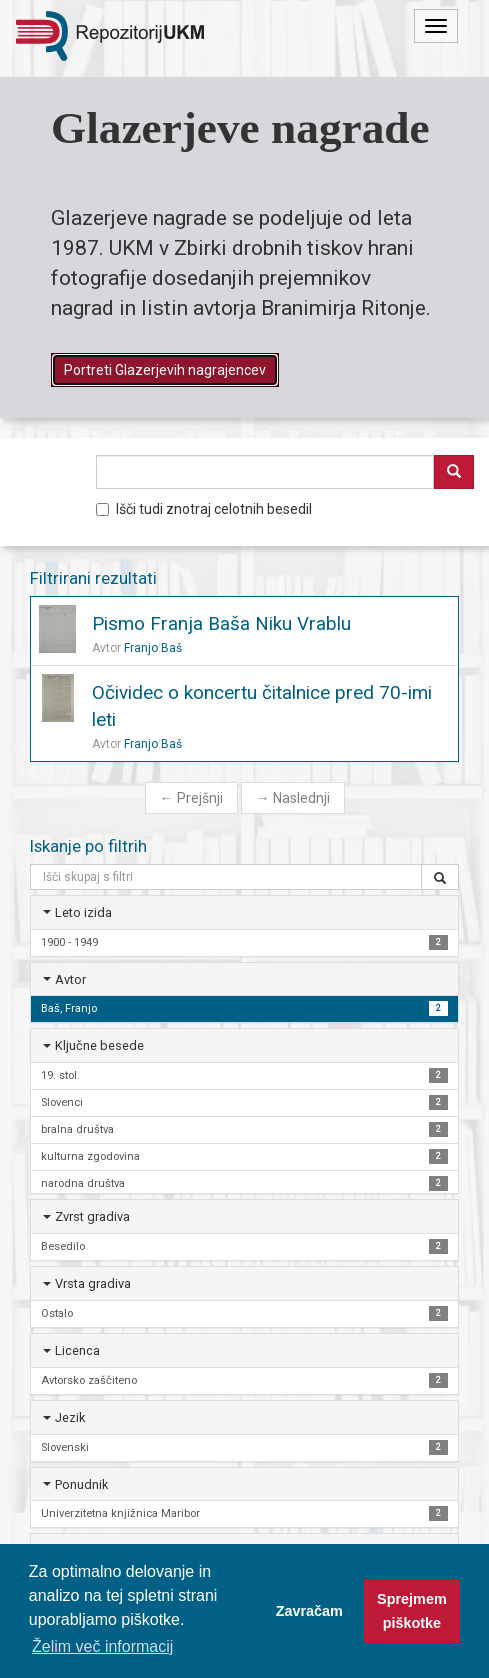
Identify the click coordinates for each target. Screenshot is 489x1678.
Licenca (77, 1350)
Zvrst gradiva (92, 1216)
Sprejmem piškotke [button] (412, 1611)
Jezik (70, 1417)
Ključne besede (99, 1045)
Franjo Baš (153, 648)
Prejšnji (191, 798)
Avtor (70, 979)
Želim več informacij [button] (102, 1646)
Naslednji (293, 798)
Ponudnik (81, 1484)
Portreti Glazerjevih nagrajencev (165, 370)
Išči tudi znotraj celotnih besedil (204, 509)
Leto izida (83, 912)
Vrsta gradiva (93, 1283)
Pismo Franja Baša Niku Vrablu (221, 623)
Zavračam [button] (309, 1611)
